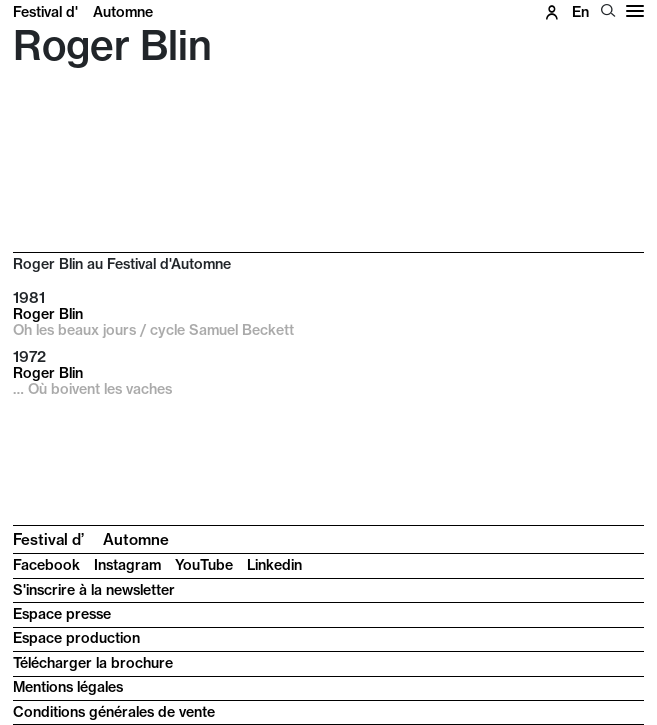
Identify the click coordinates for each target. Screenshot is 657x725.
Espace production (76, 638)
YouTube (204, 565)
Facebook (46, 565)
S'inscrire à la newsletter (94, 590)
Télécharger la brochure (93, 663)
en (580, 12)
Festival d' (83, 12)
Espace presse (62, 614)
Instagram (127, 565)
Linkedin (274, 565)
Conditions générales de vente (114, 712)
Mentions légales (68, 687)
